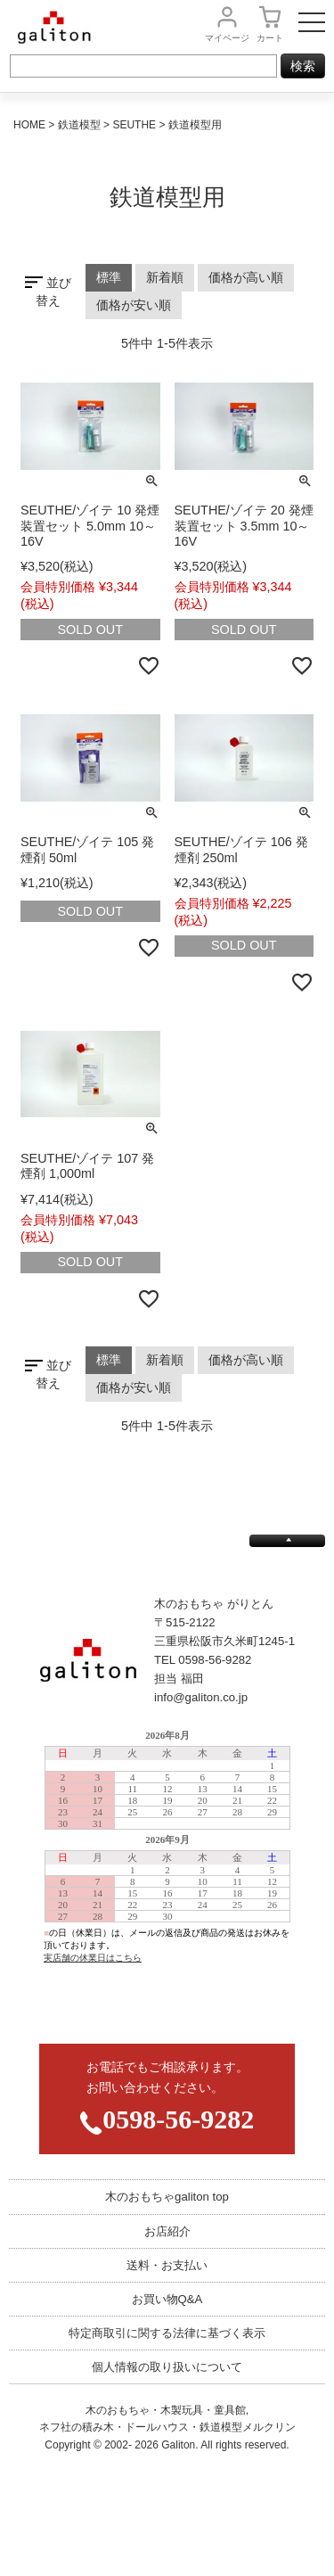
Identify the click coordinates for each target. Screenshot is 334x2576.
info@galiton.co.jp (201, 1697)
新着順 (164, 277)
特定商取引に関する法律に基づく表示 (167, 2333)
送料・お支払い (167, 2265)
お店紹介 (167, 2231)
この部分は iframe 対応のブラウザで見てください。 (167, 1872)
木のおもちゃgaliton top (167, 2196)
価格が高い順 (245, 277)
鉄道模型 (79, 125)
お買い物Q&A (167, 2299)
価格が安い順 (133, 305)
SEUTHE (134, 125)
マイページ (227, 38)
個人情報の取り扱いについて (167, 2367)
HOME (29, 125)
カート (270, 38)
